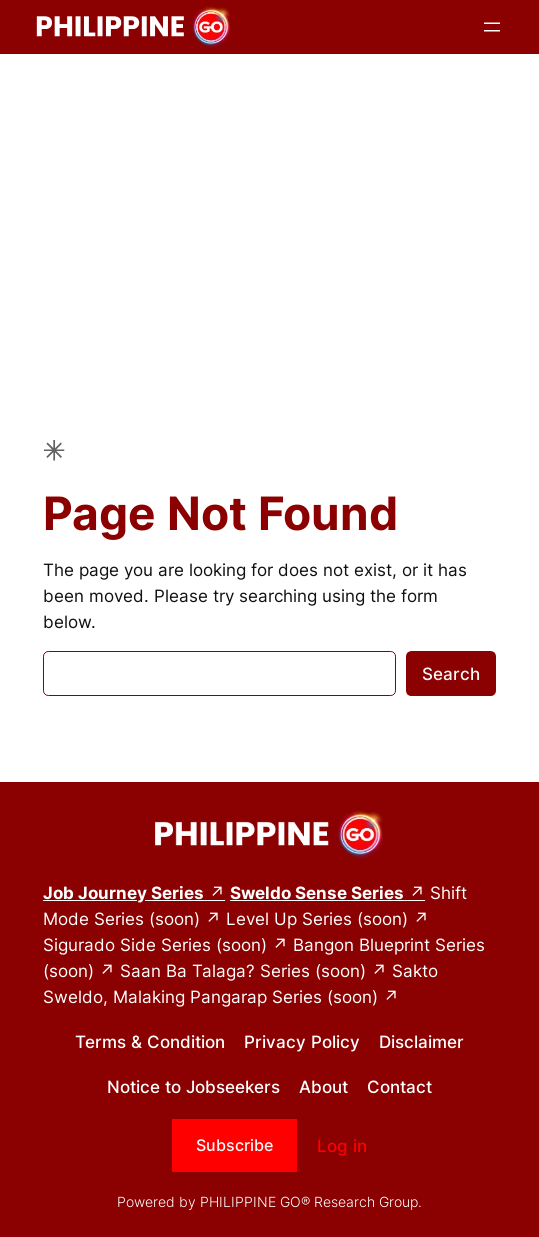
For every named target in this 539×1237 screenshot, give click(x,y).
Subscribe (234, 1145)
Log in (342, 1146)
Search (451, 674)
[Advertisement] (269, 213)
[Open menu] (492, 27)
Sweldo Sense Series (317, 893)
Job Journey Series (123, 893)
